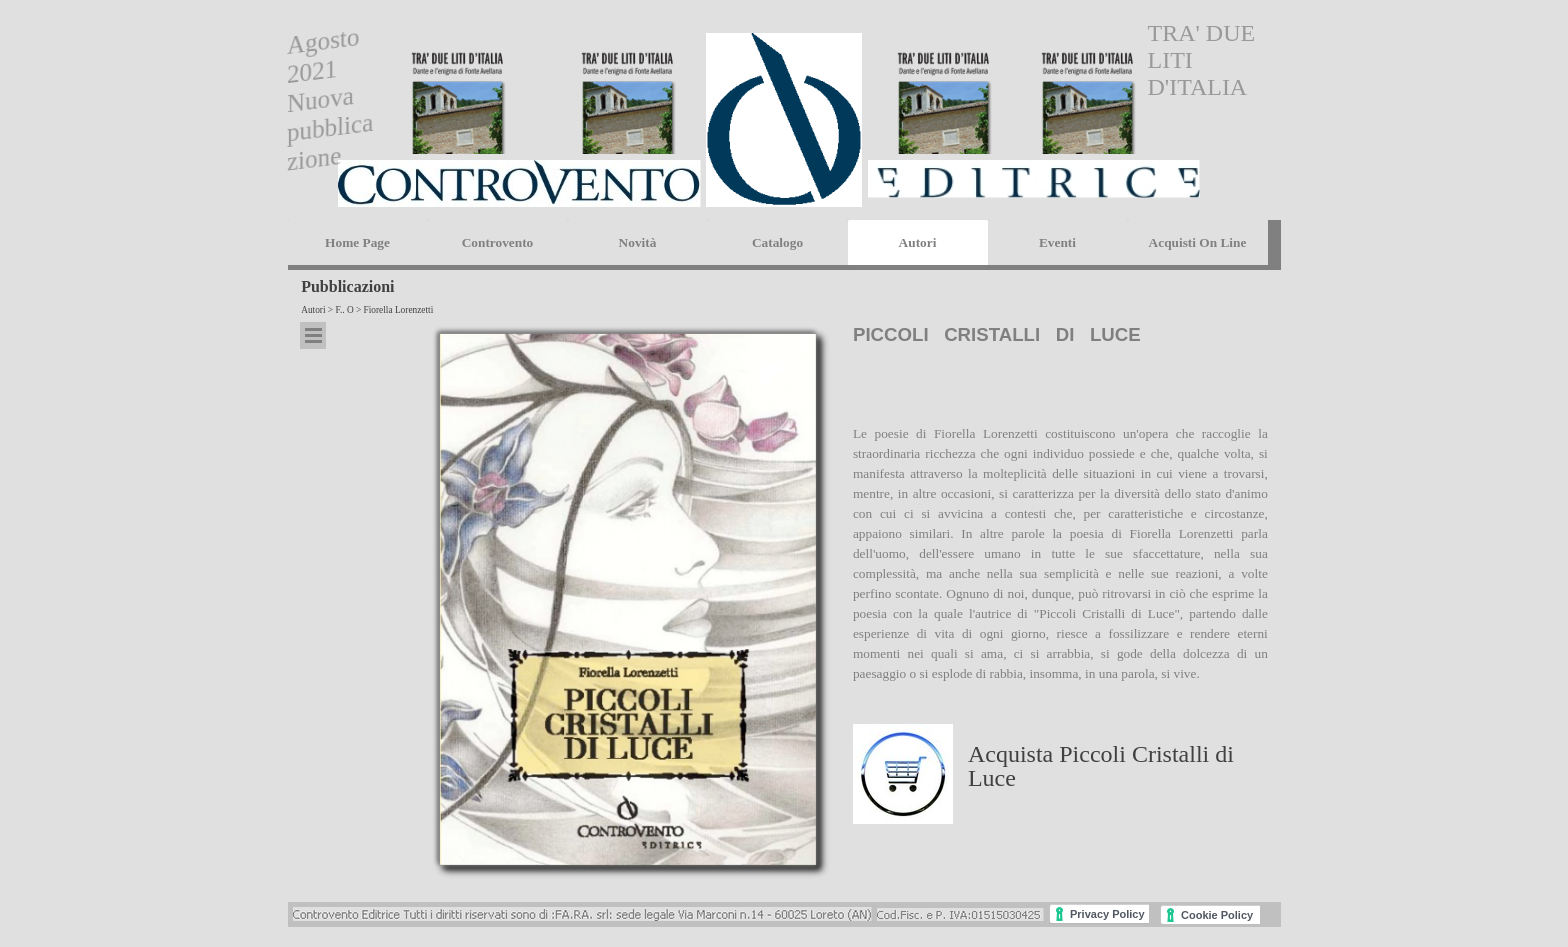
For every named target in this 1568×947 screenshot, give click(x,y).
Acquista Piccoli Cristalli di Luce (1101, 766)
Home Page (357, 242)
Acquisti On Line (1198, 242)
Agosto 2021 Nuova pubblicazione (330, 99)
